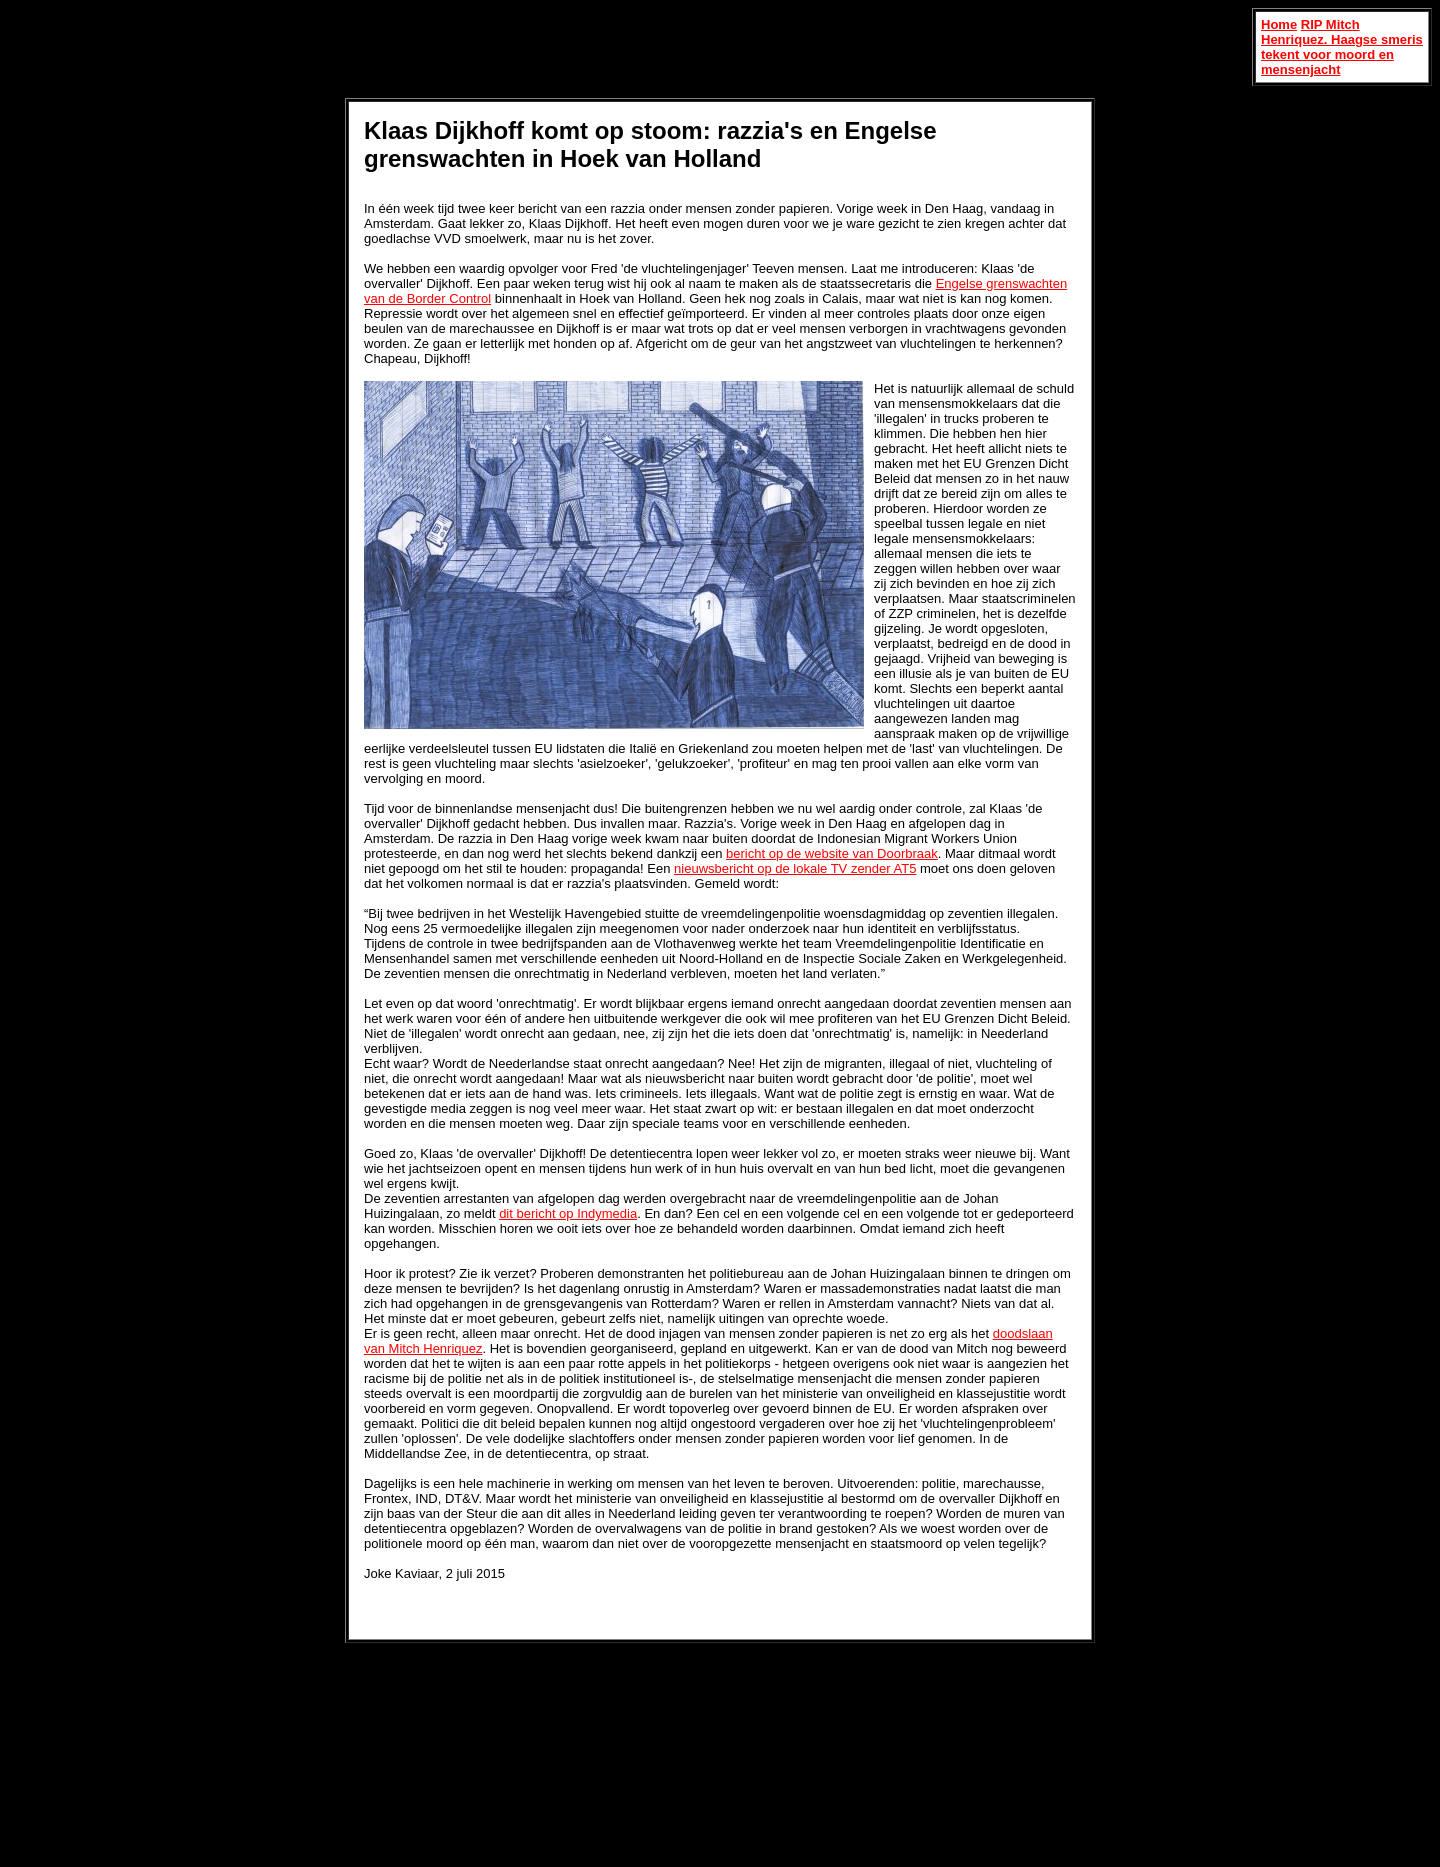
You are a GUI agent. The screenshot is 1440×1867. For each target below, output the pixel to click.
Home (1279, 24)
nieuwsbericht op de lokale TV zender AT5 (795, 868)
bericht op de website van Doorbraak (832, 853)
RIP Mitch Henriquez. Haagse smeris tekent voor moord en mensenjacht (1342, 47)
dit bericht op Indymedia (568, 1213)
